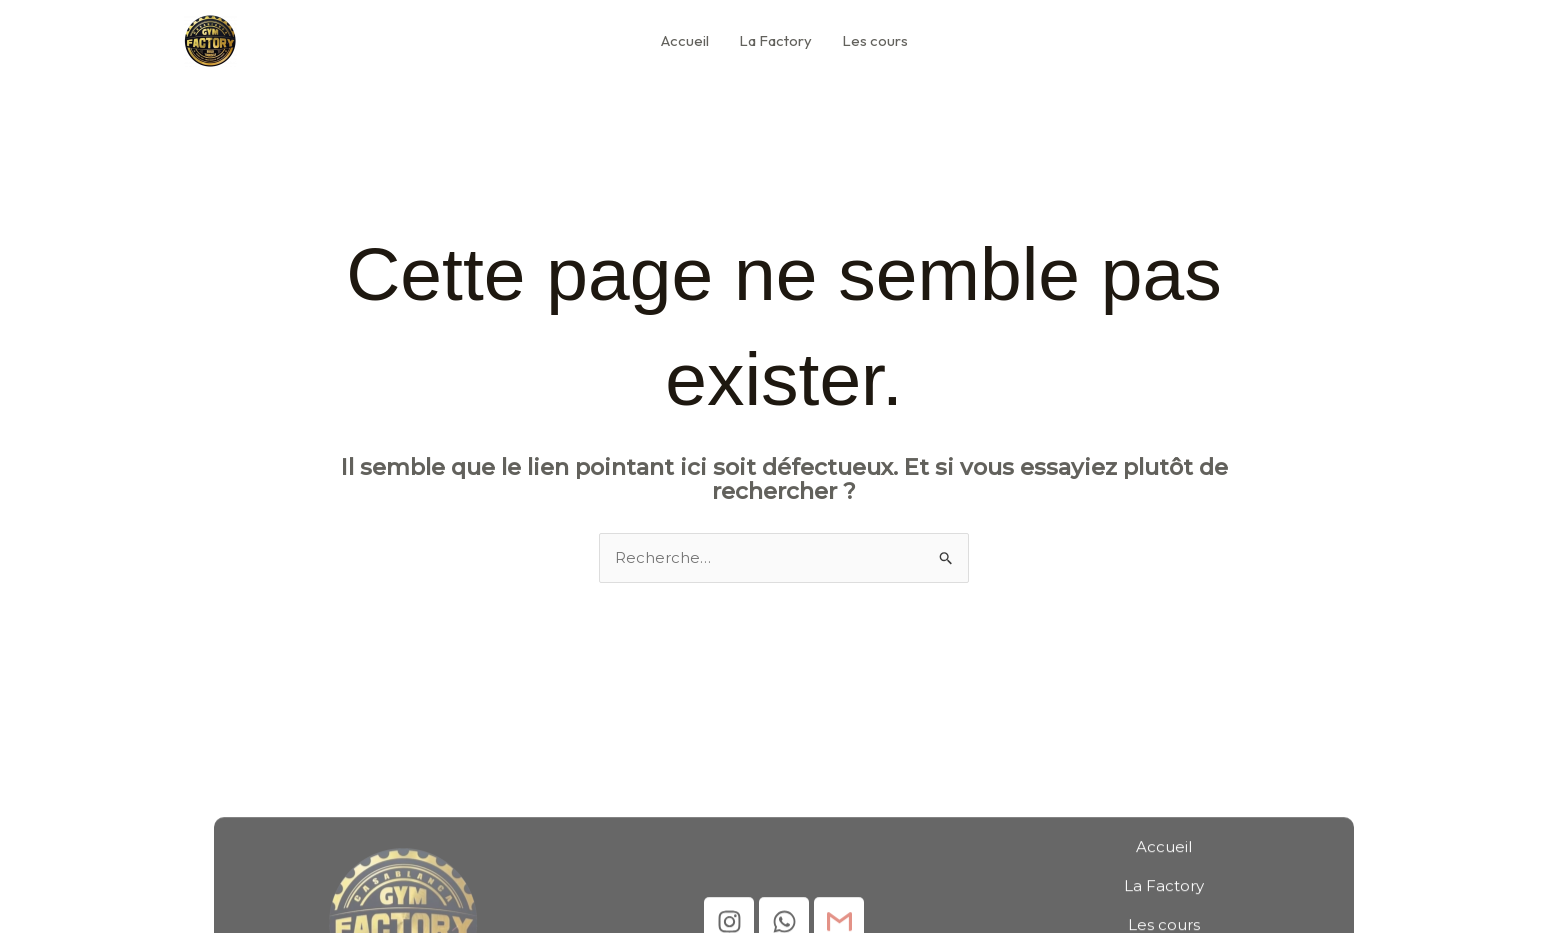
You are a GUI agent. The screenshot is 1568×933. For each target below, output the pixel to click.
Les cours (875, 40)
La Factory (775, 40)
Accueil (685, 40)
